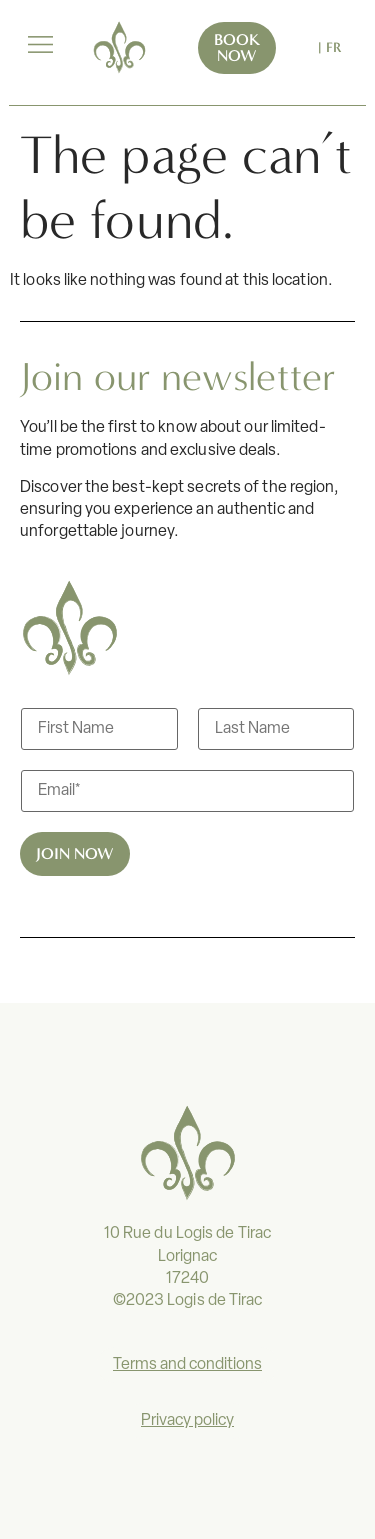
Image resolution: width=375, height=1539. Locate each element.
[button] (40, 47)
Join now (75, 853)
